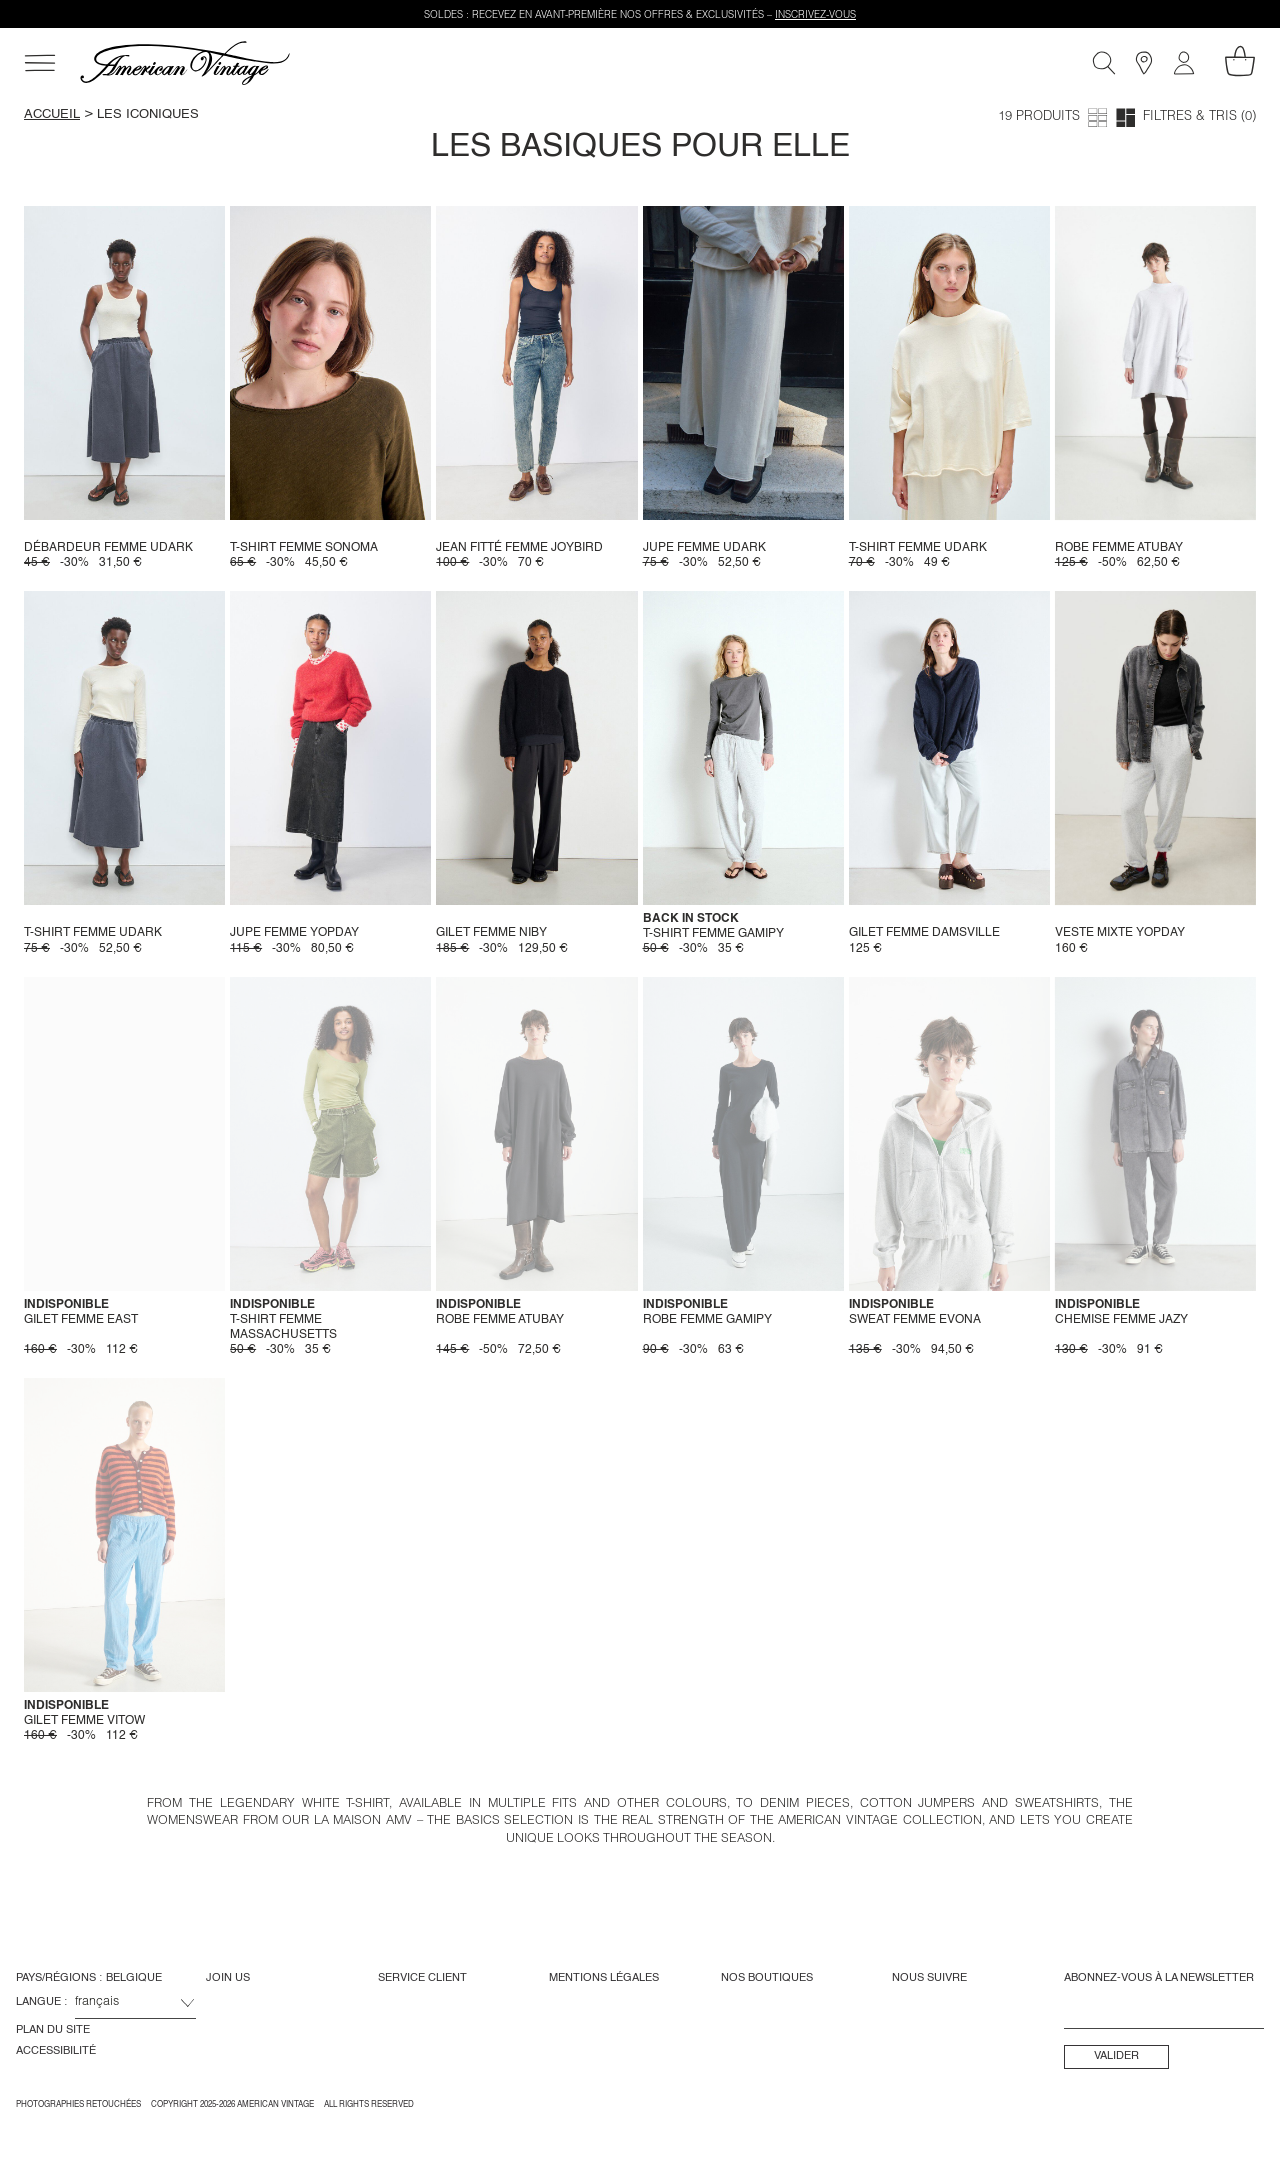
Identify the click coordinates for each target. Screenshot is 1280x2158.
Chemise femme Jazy (1121, 1320)
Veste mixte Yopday (1120, 933)
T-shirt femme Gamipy (713, 934)
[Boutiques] (1144, 63)
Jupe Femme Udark (704, 548)
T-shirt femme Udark (918, 548)
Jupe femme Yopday (294, 933)
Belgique (134, 1978)
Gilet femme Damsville (924, 933)
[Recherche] (1104, 63)
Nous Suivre (929, 1978)
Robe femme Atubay (1119, 548)
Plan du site (53, 2030)
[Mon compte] (1184, 63)
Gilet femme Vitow (84, 1721)
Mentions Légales (604, 1978)
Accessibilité (56, 2051)
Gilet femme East (81, 1320)
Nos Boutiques (767, 1978)
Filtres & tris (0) (1199, 117)
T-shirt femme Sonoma (304, 548)
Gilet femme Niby (491, 933)
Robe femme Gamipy (707, 1320)
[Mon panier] (1240, 61)
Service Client (422, 1978)
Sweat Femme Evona (915, 1320)
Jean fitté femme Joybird (519, 548)
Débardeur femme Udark (108, 548)
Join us (228, 1978)
